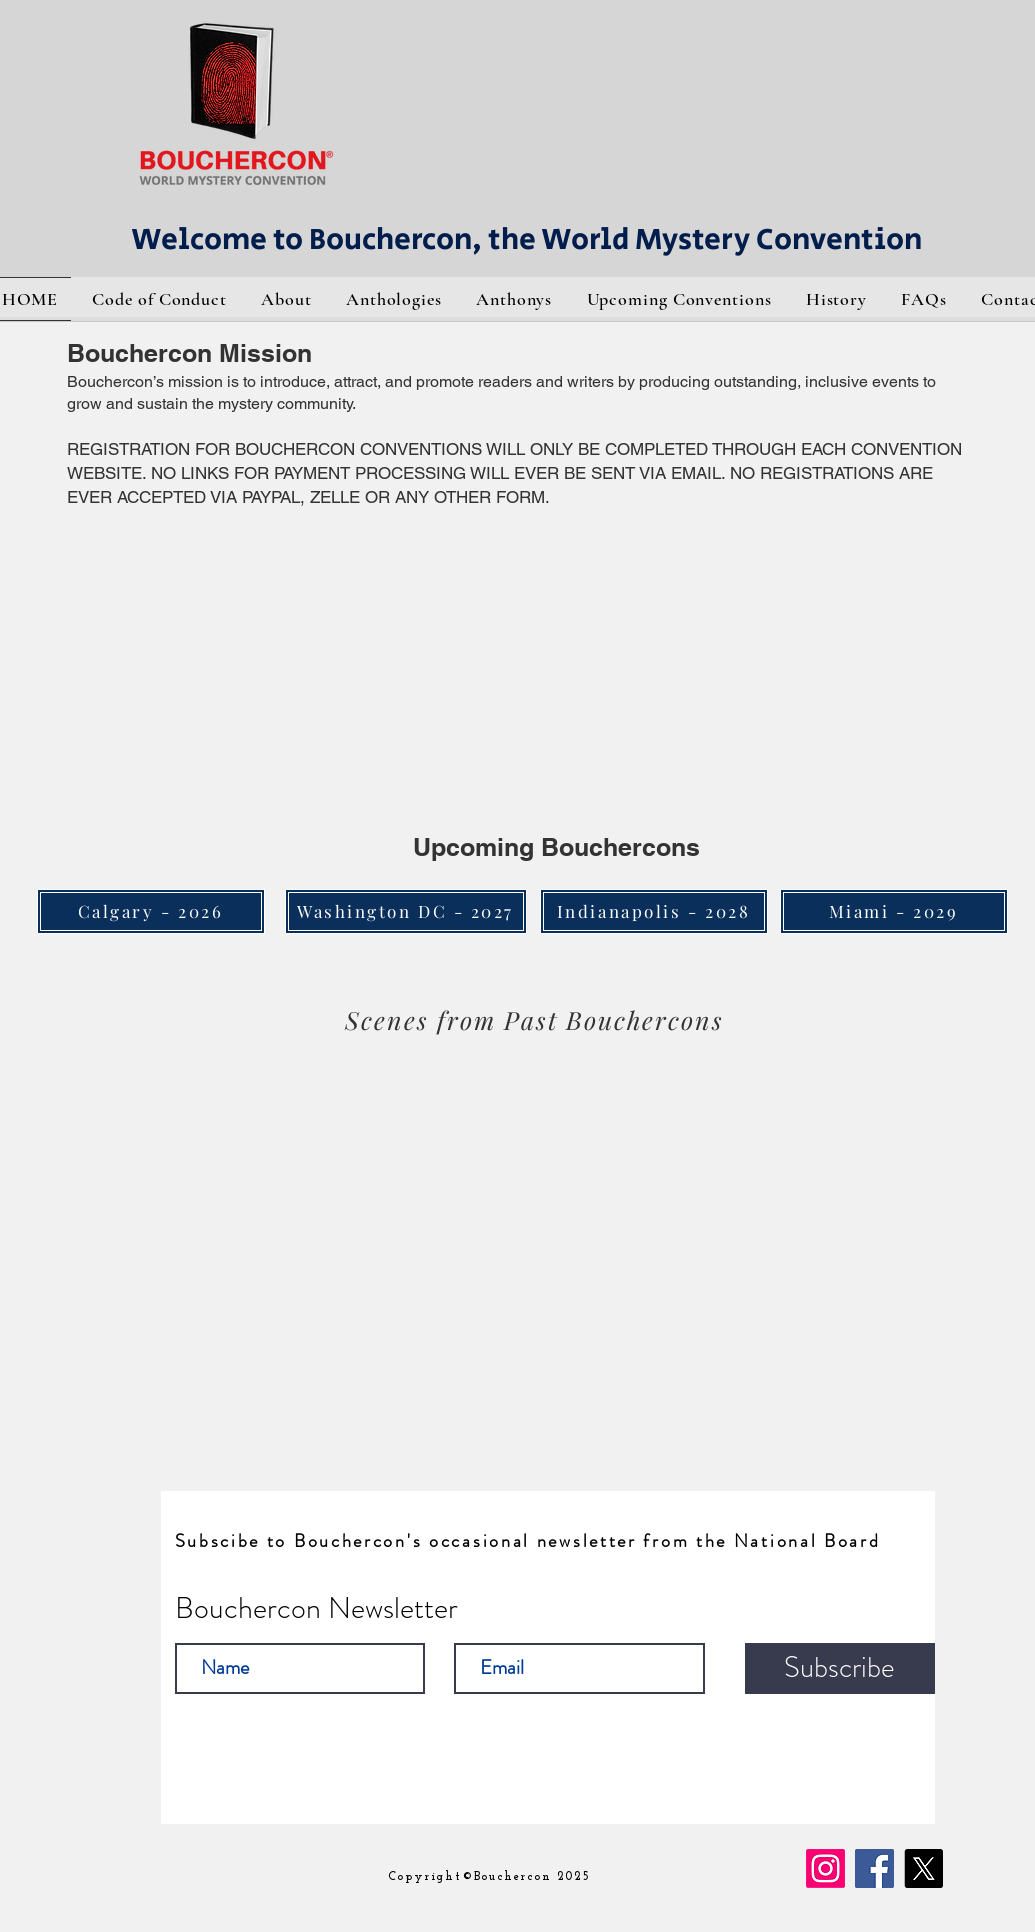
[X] (923, 1868)
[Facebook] (874, 1868)
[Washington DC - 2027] (406, 911)
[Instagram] (825, 1868)
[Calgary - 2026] (151, 911)
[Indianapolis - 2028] (654, 911)
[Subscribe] (840, 1668)
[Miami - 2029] (894, 911)
